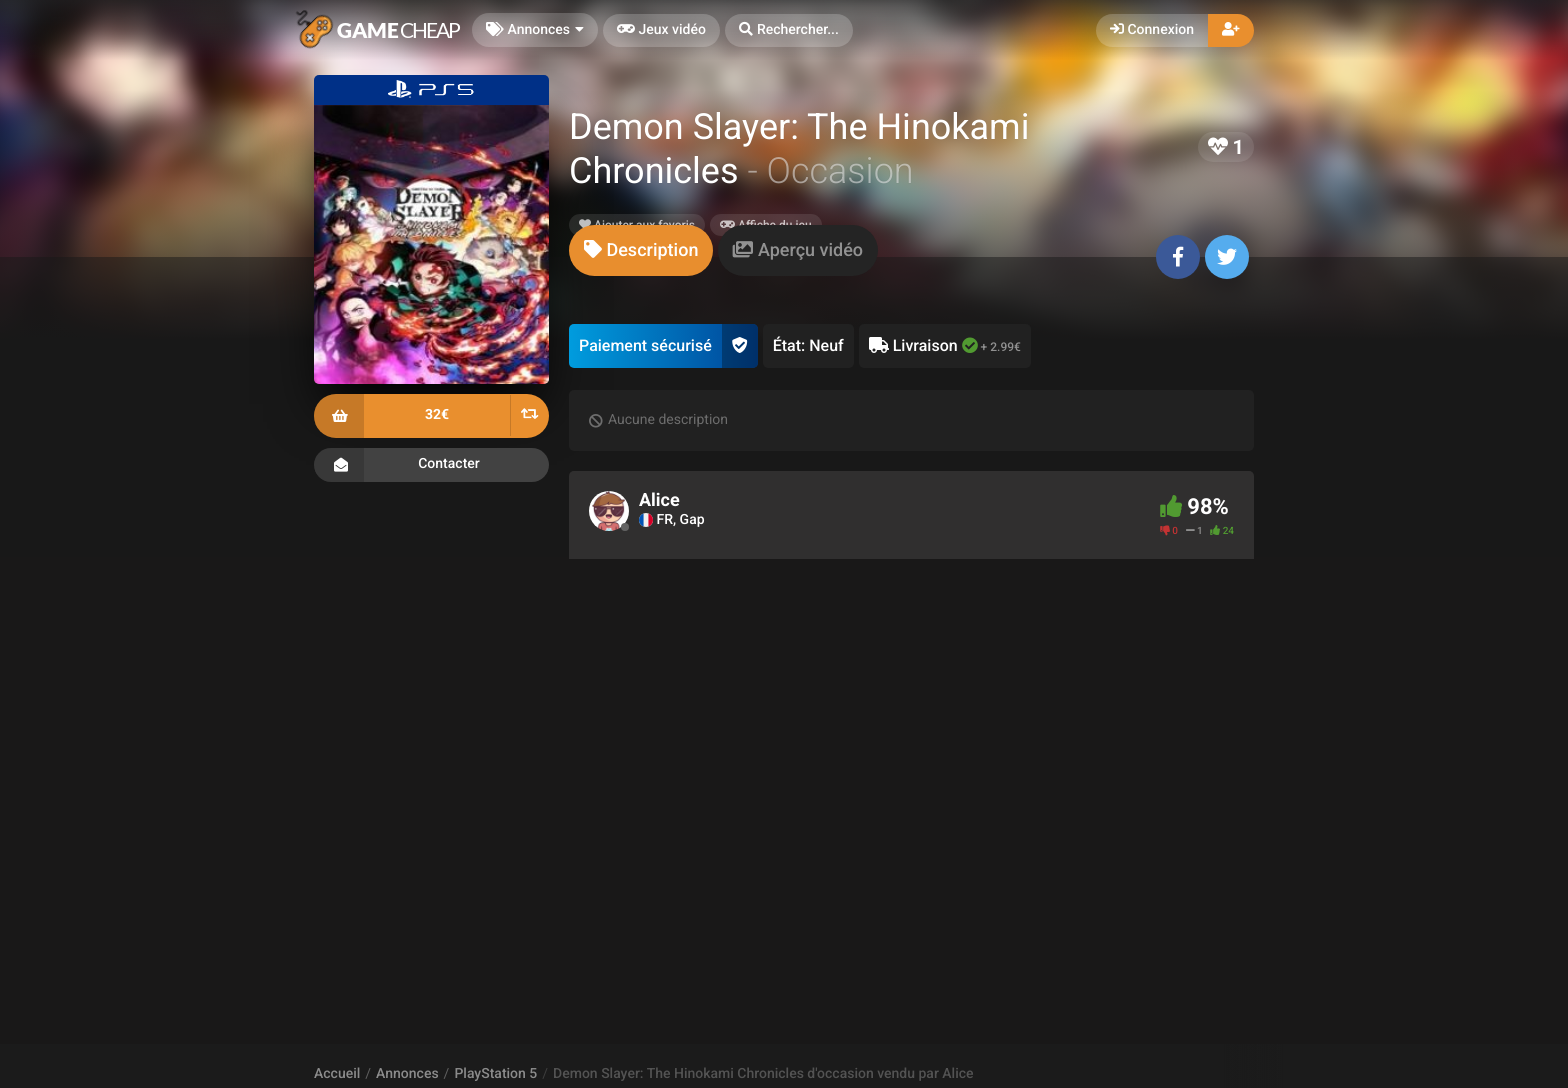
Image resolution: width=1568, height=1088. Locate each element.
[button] (789, 30)
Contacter (431, 465)
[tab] (641, 250)
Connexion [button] (1152, 30)
